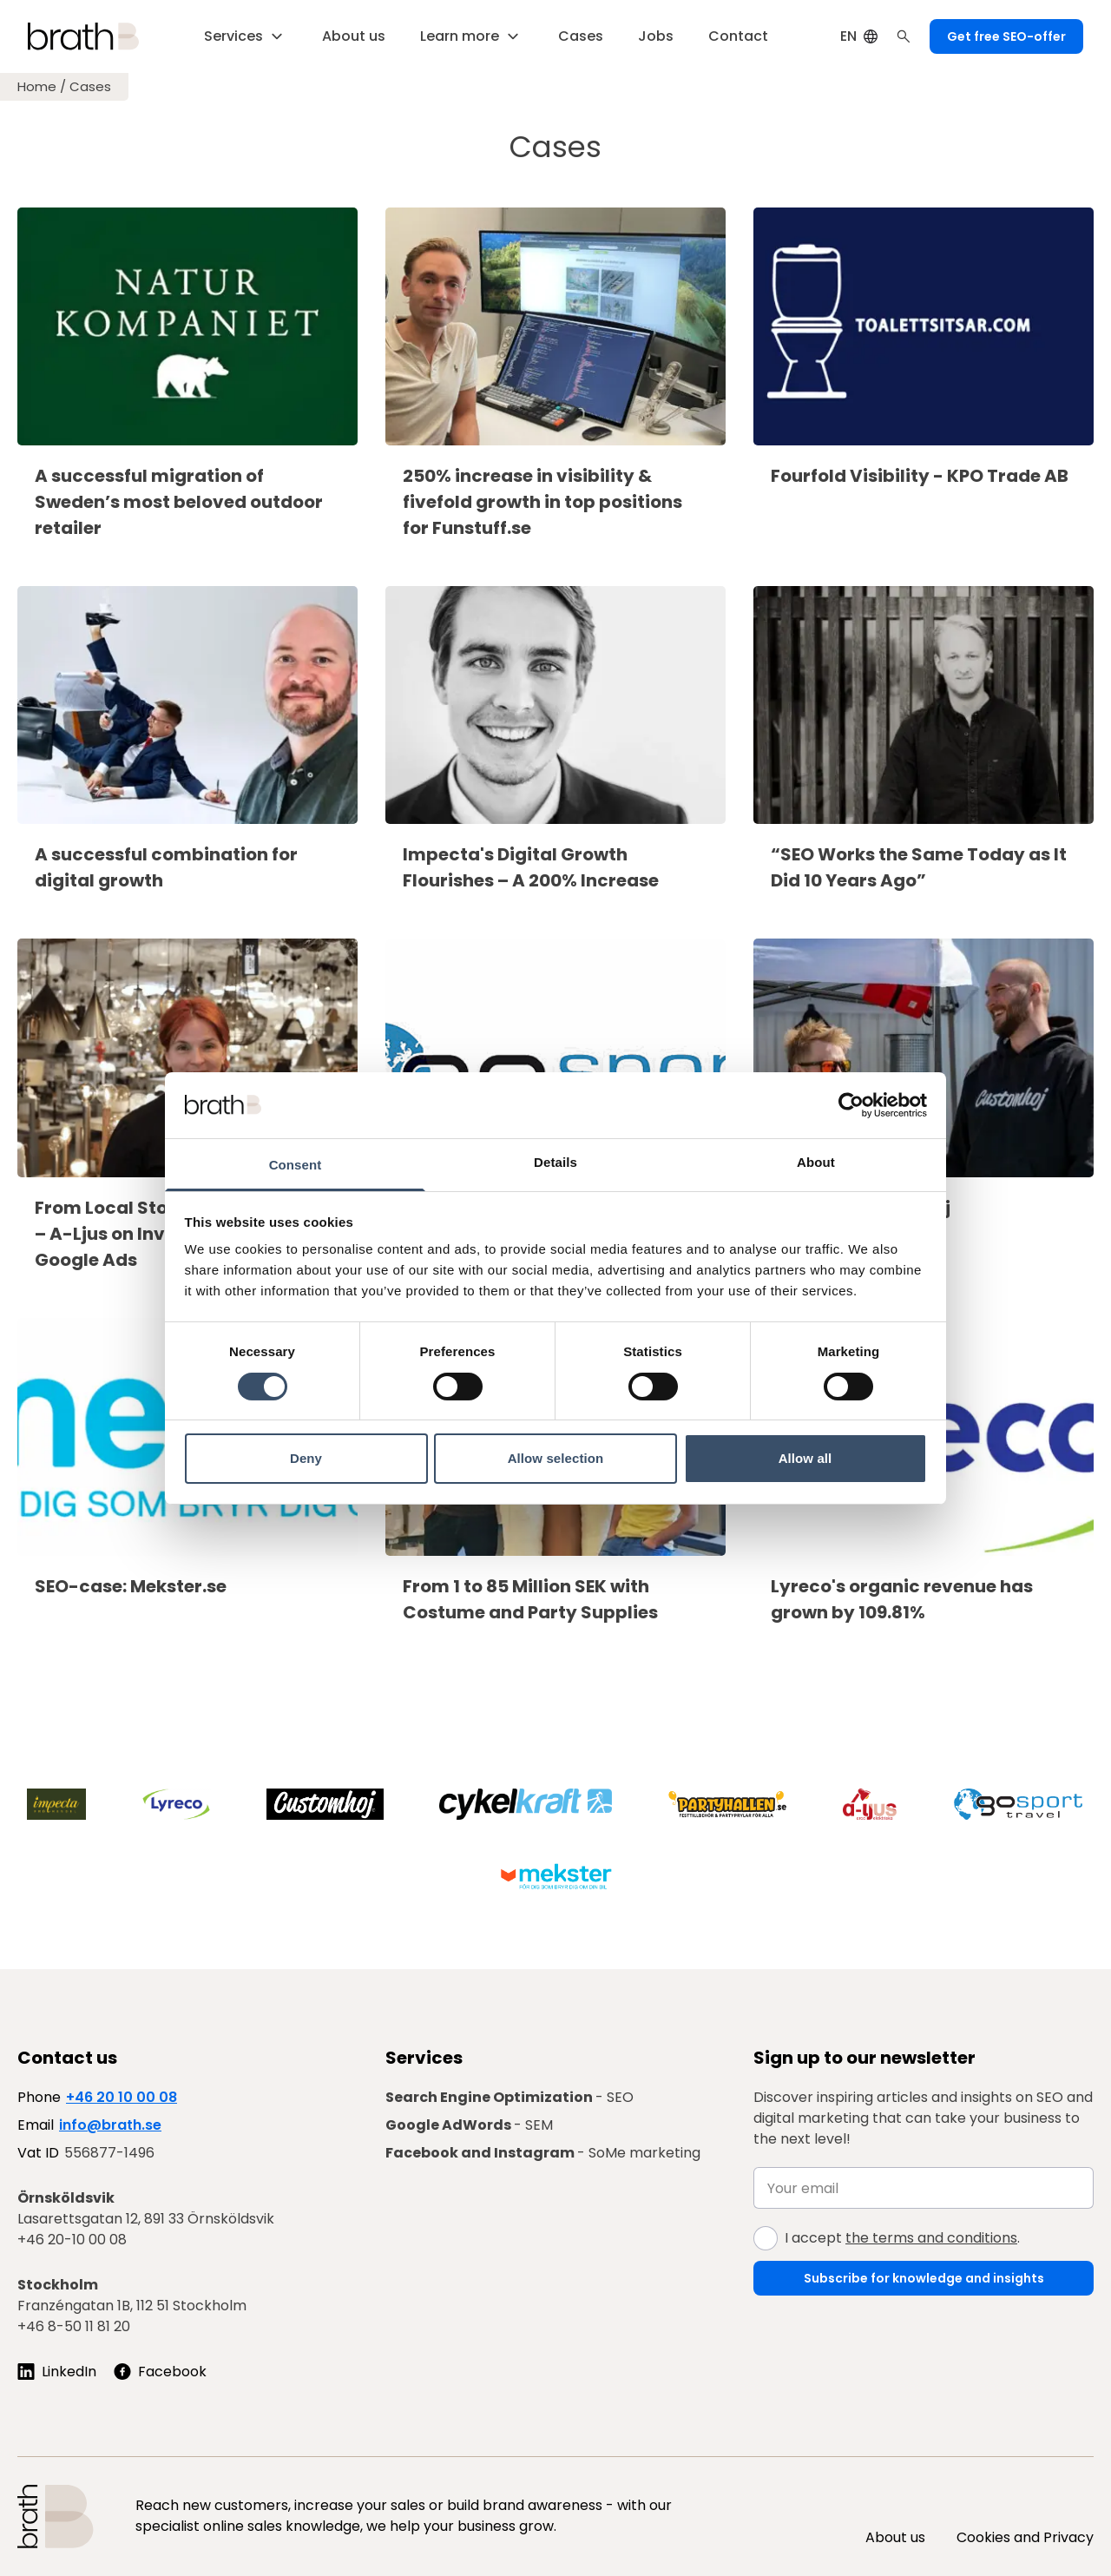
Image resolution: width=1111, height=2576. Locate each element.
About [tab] (816, 1162)
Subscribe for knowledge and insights (924, 2278)
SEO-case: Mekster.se (131, 1586)
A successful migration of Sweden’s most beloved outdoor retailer (179, 502)
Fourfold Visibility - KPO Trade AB (919, 476)
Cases (90, 87)
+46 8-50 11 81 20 (73, 2326)
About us (895, 2537)
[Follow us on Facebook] (160, 2372)
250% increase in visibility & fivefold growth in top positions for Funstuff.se (542, 502)
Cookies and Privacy (1025, 2537)
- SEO (509, 2097)
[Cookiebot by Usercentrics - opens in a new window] (851, 1105)
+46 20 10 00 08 (121, 2097)
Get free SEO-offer (1006, 36)
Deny (306, 1458)
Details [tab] (555, 1162)
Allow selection (556, 1458)
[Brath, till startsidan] (83, 36)
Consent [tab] (295, 1164)
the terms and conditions (931, 2238)
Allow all (805, 1458)
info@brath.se (110, 2125)
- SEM (469, 2125)
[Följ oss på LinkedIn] (56, 2372)
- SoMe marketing (542, 2153)
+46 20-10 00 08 (72, 2240)
